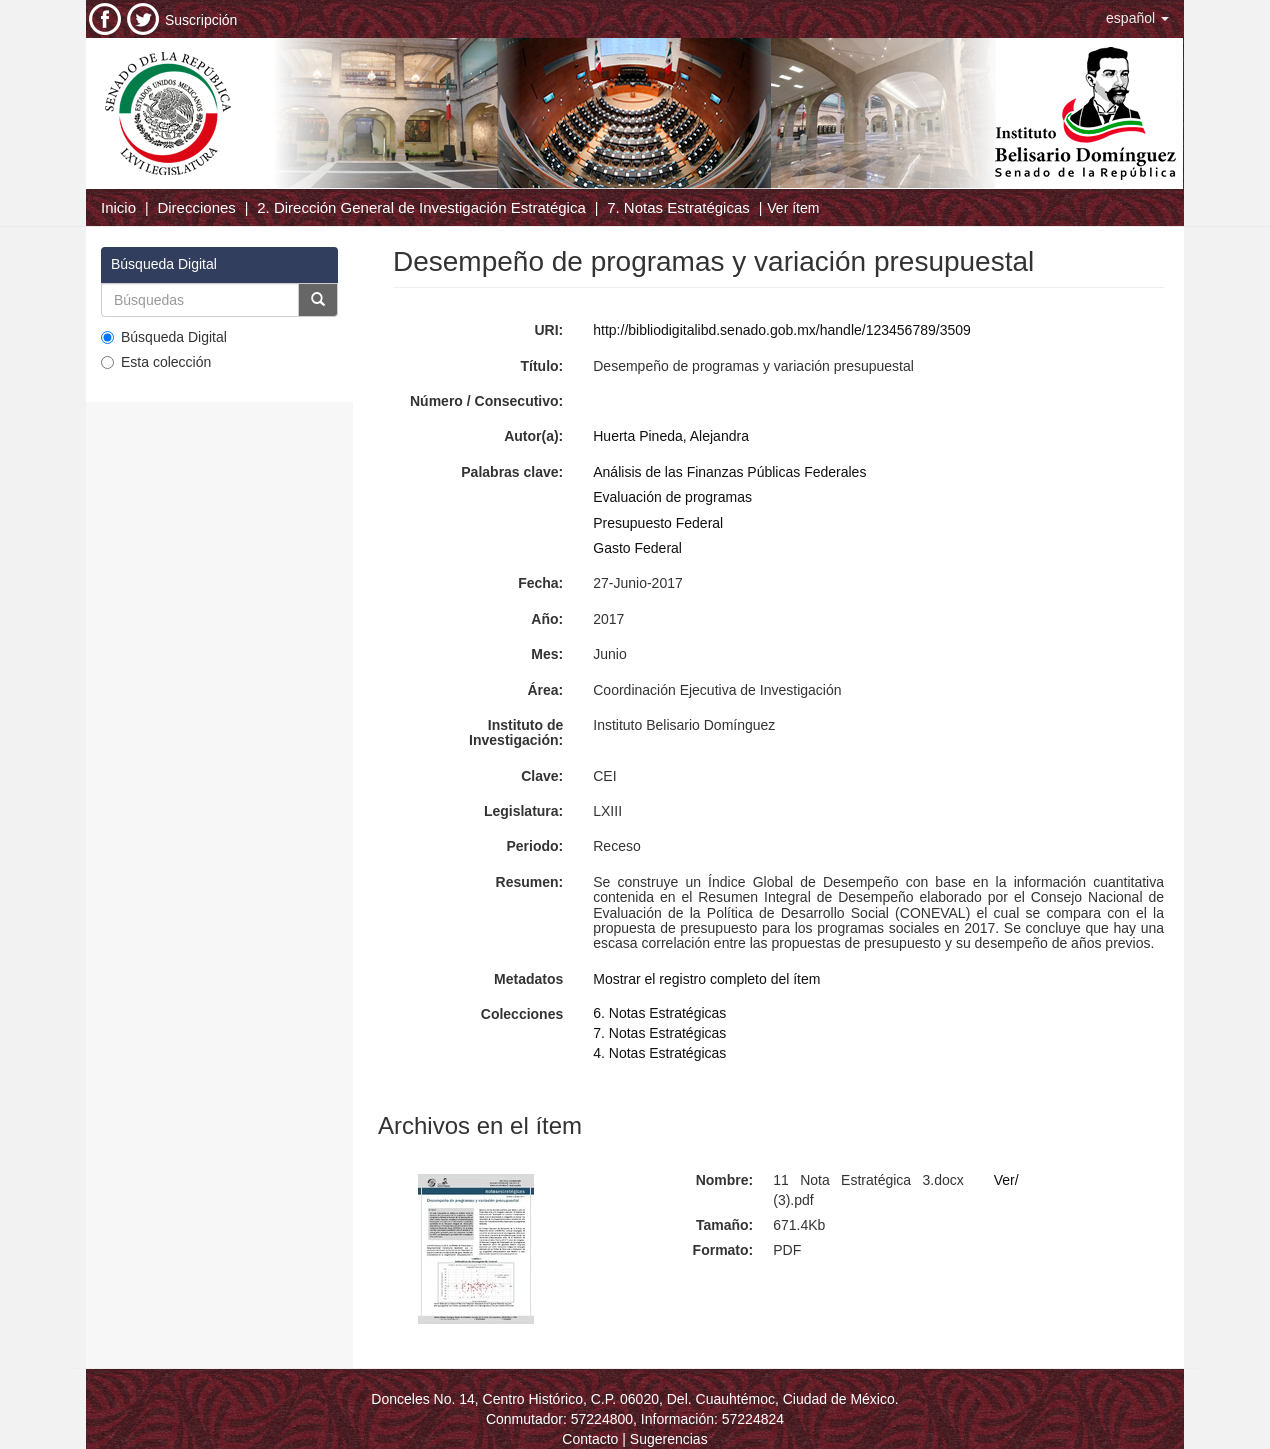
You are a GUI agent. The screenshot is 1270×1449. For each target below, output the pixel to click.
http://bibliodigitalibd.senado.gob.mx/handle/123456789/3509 (782, 330)
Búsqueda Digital (164, 337)
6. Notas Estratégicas (659, 1013)
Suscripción (201, 20)
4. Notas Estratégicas (659, 1053)
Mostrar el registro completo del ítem (706, 979)
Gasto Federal (637, 548)
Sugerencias (669, 1439)
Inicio (118, 207)
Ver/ (1006, 1180)
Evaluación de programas (672, 497)
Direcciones (196, 207)
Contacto (590, 1439)
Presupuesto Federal (658, 523)
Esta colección (156, 362)
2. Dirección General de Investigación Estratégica (421, 207)
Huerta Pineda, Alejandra (671, 436)
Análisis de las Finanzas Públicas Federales (729, 472)
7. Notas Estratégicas (678, 207)
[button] (1137, 18)
